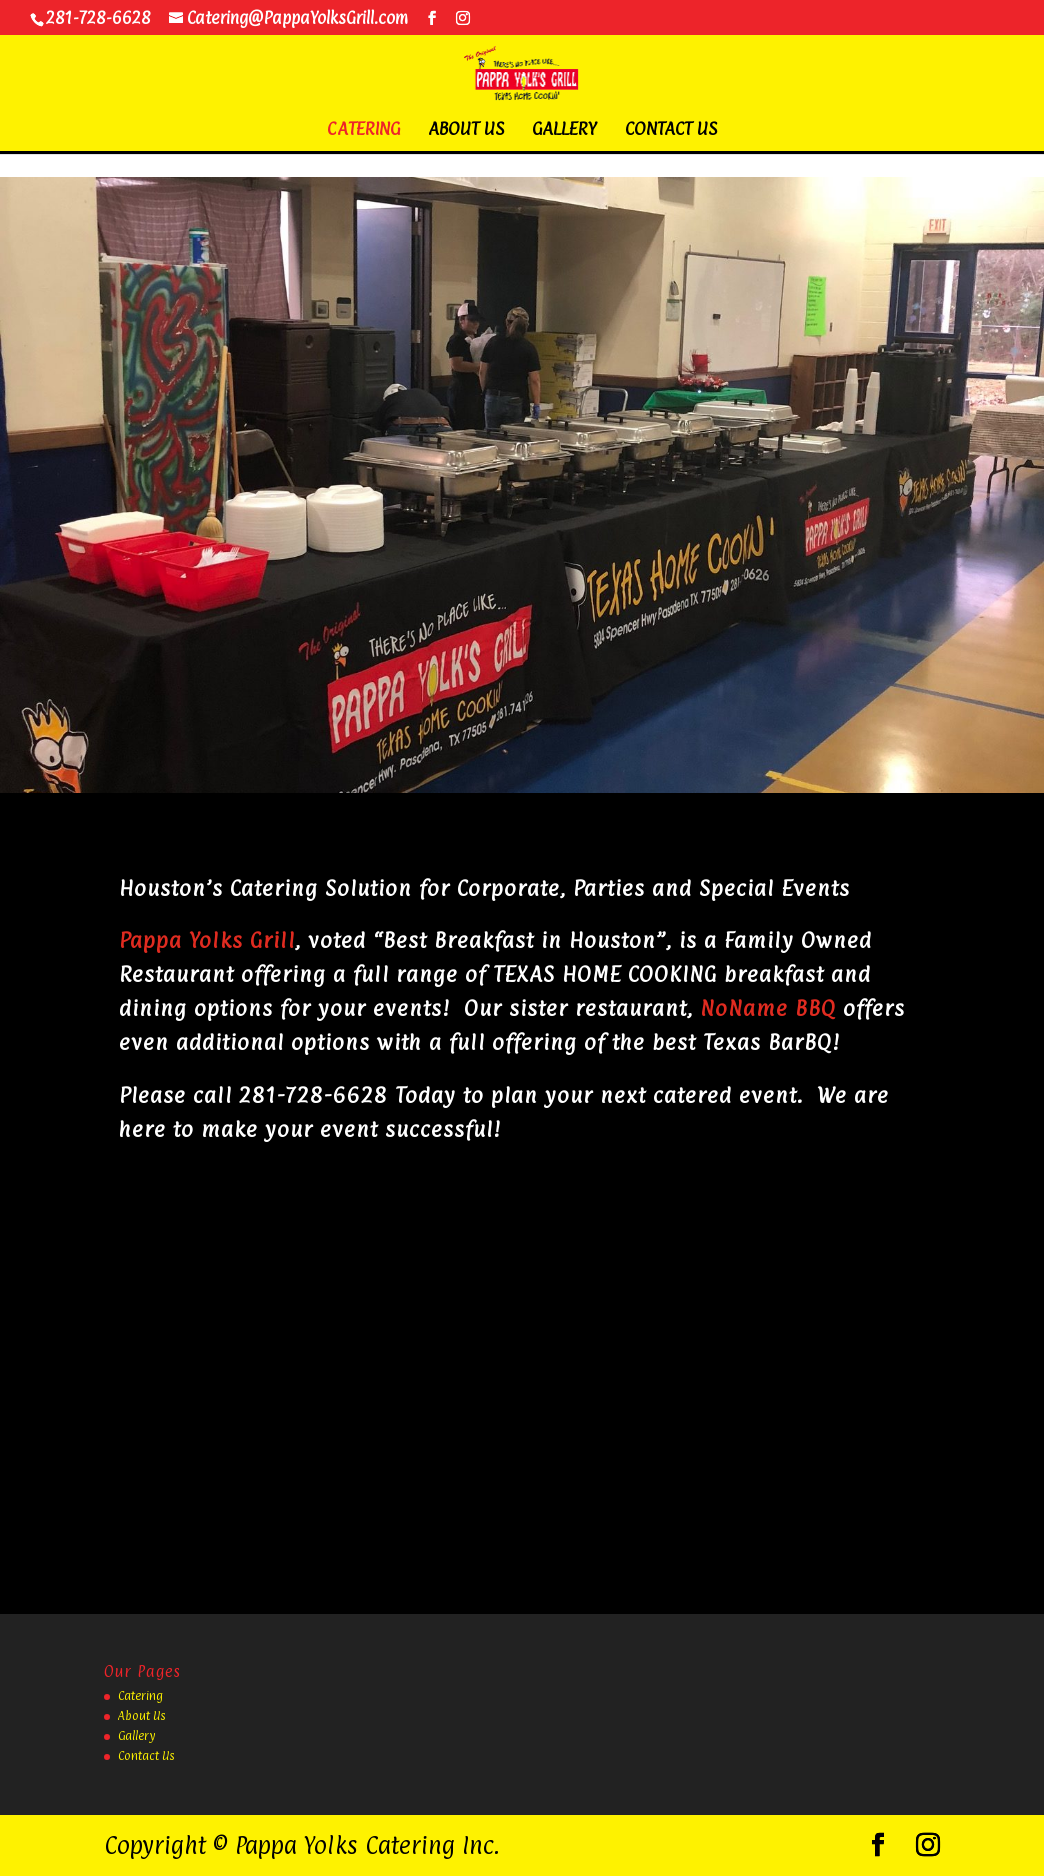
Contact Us (671, 130)
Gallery (564, 130)
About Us (466, 130)
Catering (363, 130)
